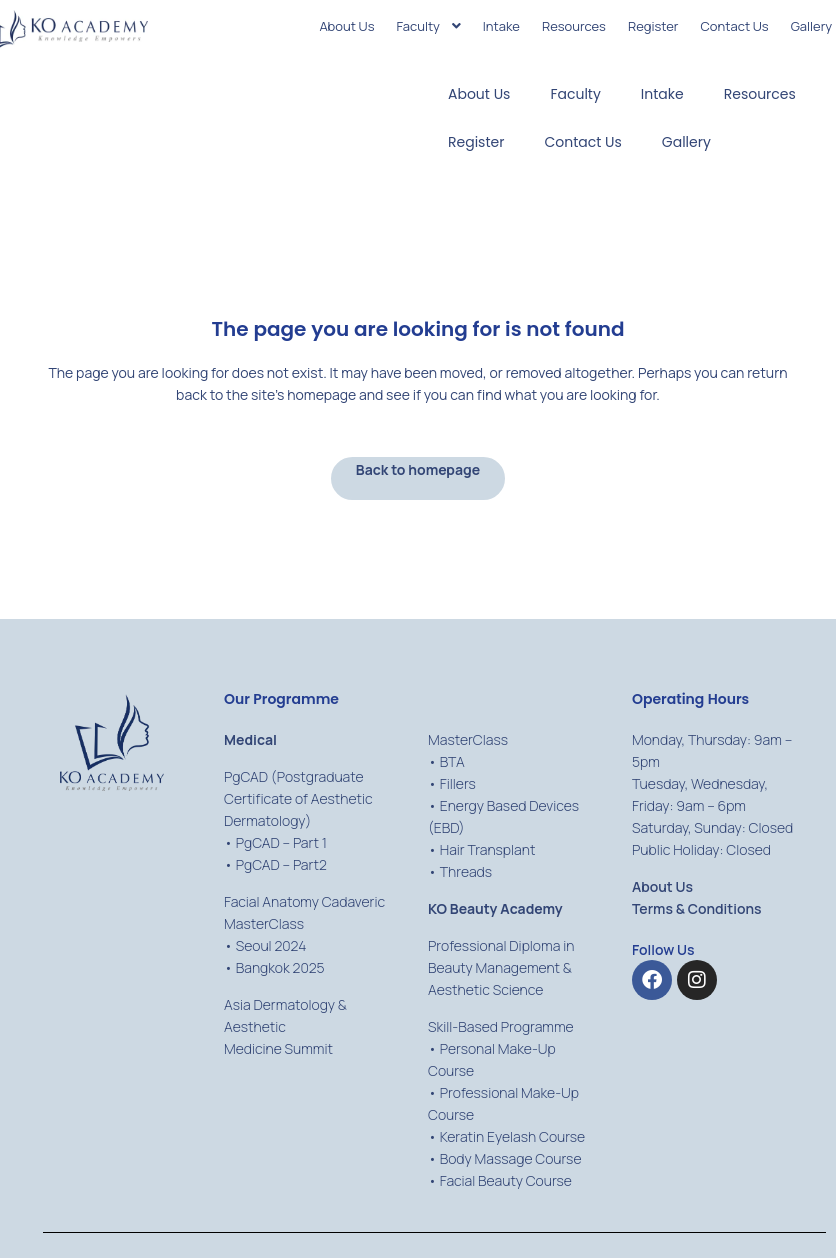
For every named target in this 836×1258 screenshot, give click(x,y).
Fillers (458, 783)
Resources (760, 94)
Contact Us (582, 142)
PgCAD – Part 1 (281, 842)
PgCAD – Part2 (281, 864)
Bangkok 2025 (280, 967)
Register (476, 142)
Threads (466, 871)
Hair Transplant (488, 849)
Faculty (575, 94)
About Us (479, 94)
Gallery (686, 142)
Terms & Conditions (697, 908)
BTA (452, 761)
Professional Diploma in (501, 945)
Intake (662, 94)
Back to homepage (418, 469)
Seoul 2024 (271, 945)
